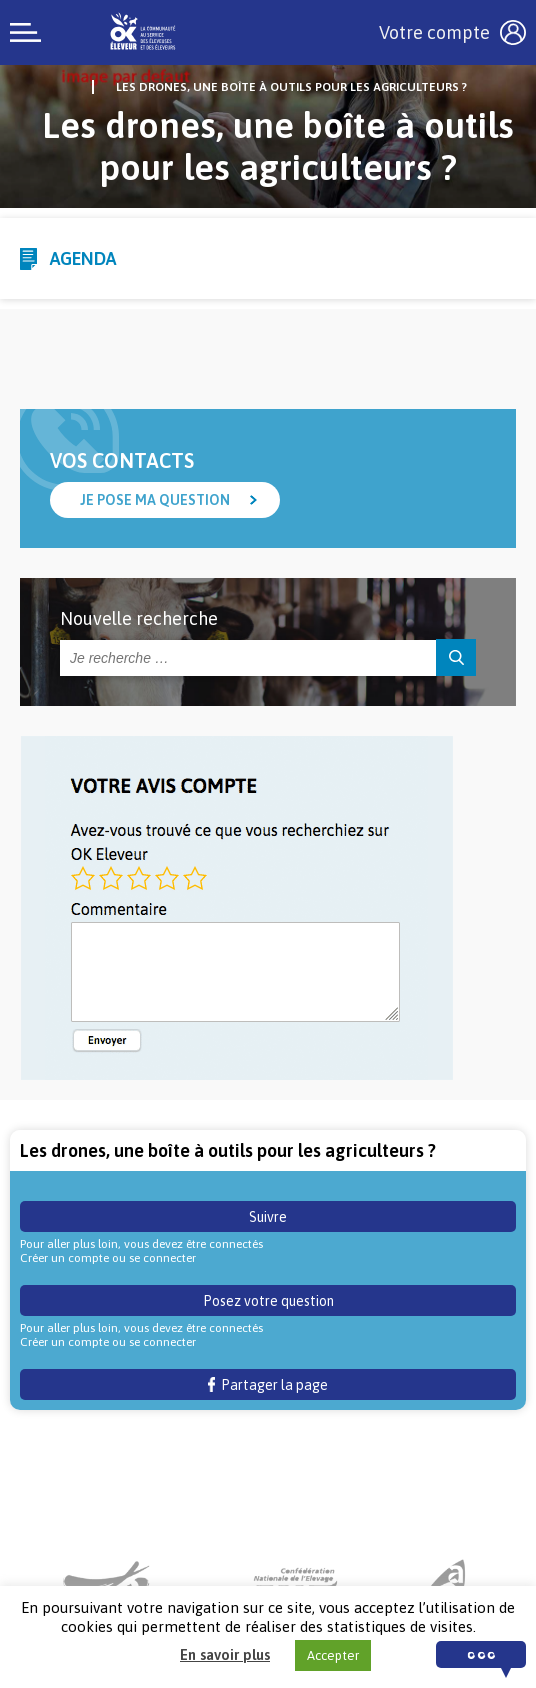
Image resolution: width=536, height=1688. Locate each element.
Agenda (83, 258)
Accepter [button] (333, 1655)
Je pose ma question (155, 500)
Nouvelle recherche (139, 618)
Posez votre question (268, 1301)
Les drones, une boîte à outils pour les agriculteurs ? (291, 87)
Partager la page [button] (268, 1385)
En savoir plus (225, 1654)
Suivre (268, 1217)
